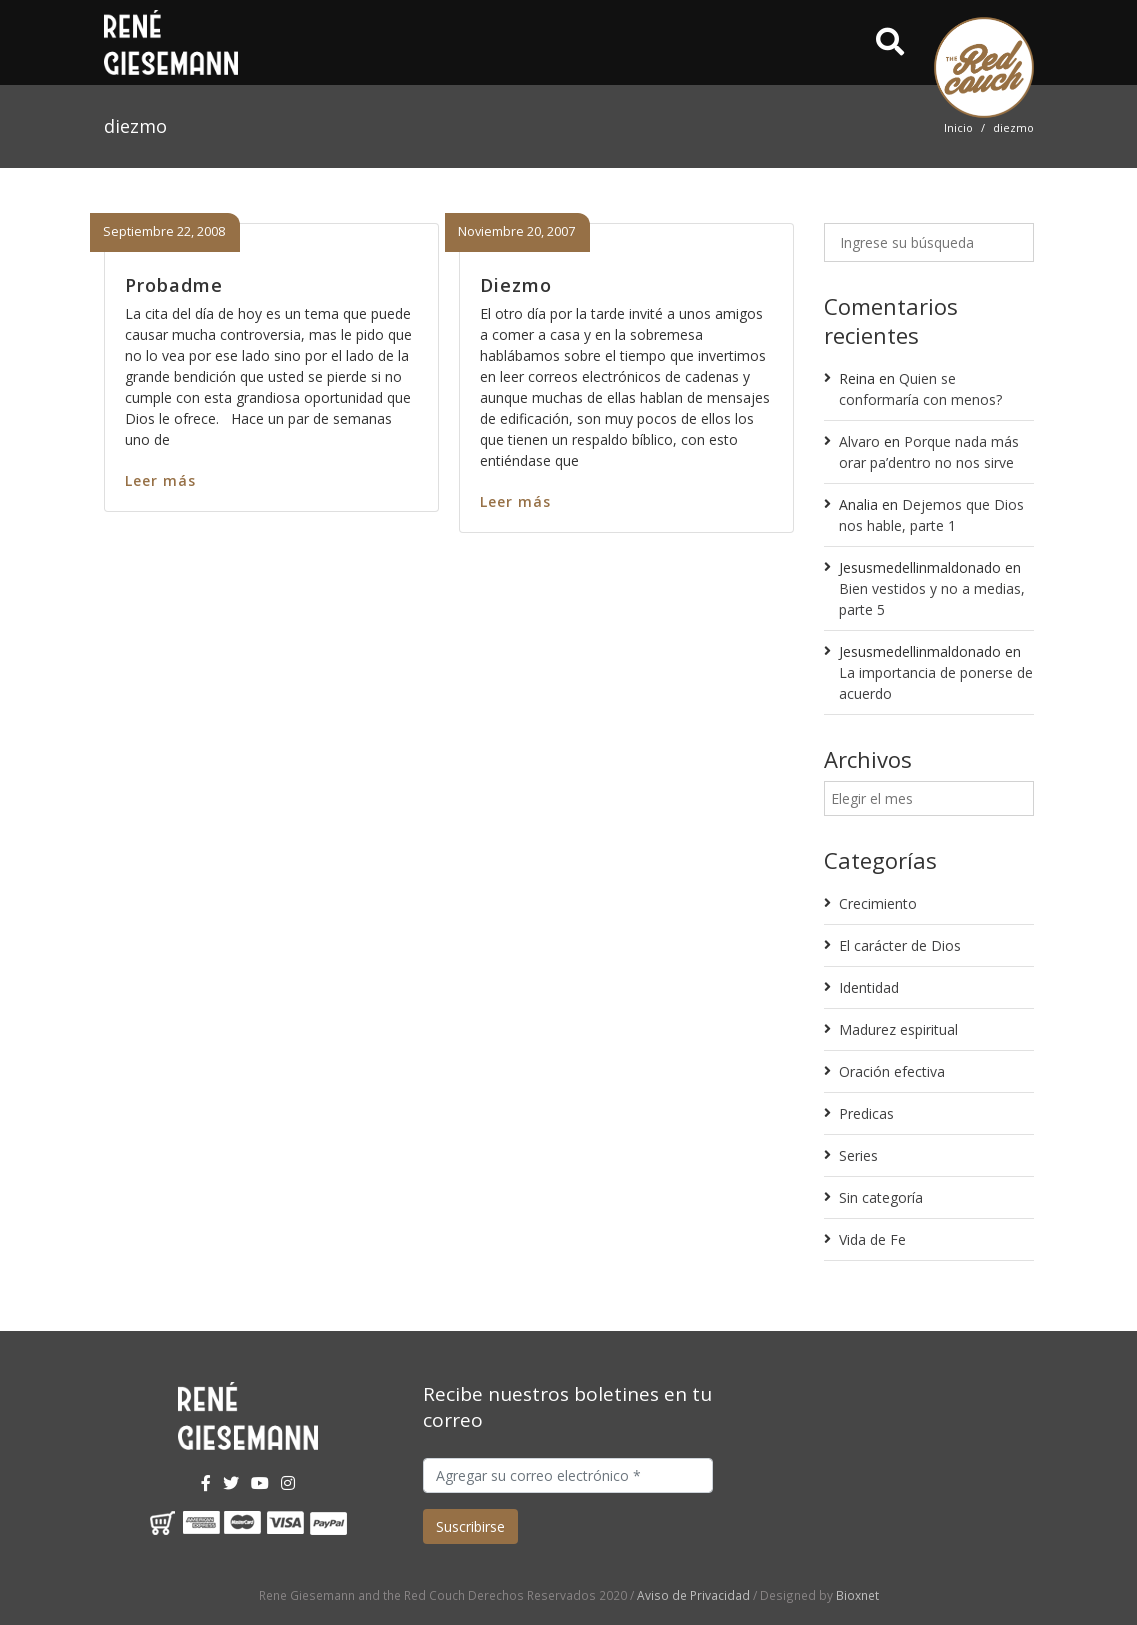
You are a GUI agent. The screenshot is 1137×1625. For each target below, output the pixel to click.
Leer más (160, 480)
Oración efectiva (892, 1071)
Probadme (174, 285)
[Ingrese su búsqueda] (929, 242)
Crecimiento (878, 903)
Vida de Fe (872, 1239)
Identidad (869, 987)
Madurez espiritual (898, 1029)
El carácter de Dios (900, 945)
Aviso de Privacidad (693, 1595)
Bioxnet (857, 1595)
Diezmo (516, 285)
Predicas (866, 1113)
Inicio (958, 127)
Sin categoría (881, 1197)
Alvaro (859, 441)
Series (858, 1155)
